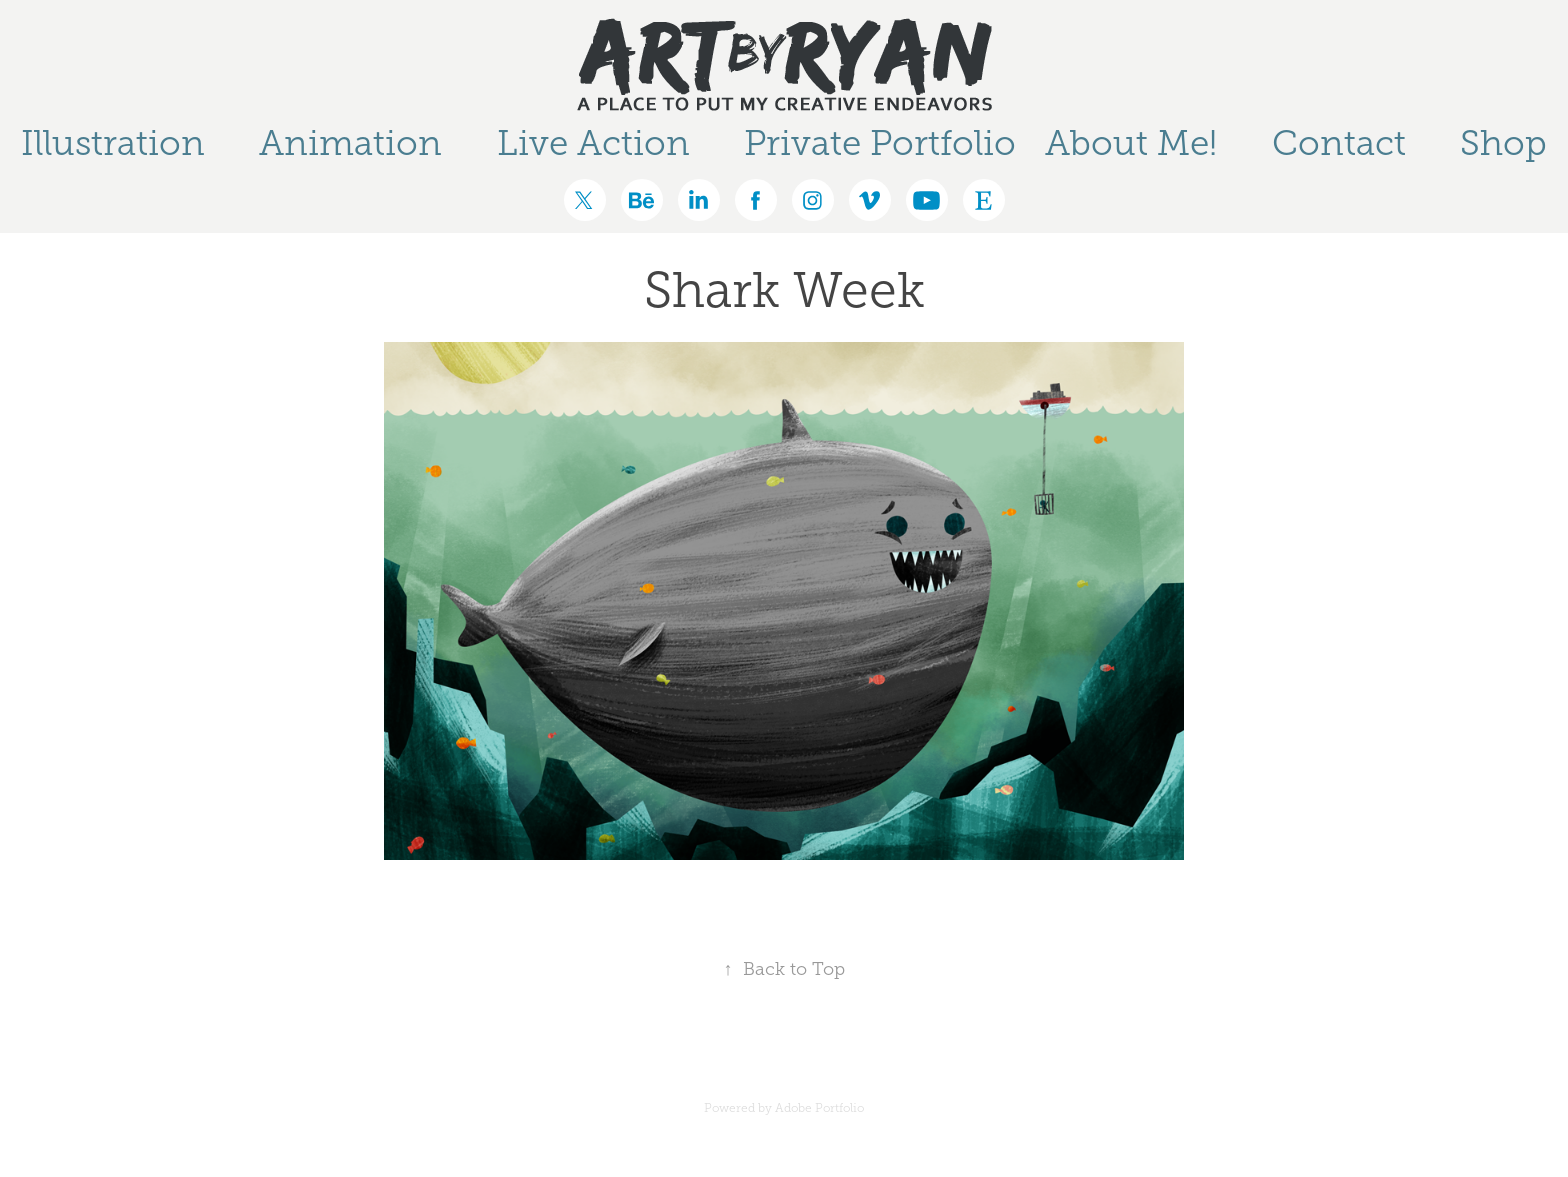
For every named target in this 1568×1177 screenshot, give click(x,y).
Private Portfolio (880, 143)
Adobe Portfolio (819, 1108)
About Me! (1131, 143)
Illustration (113, 143)
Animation (350, 143)
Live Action (593, 143)
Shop (1503, 143)
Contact (1339, 143)
